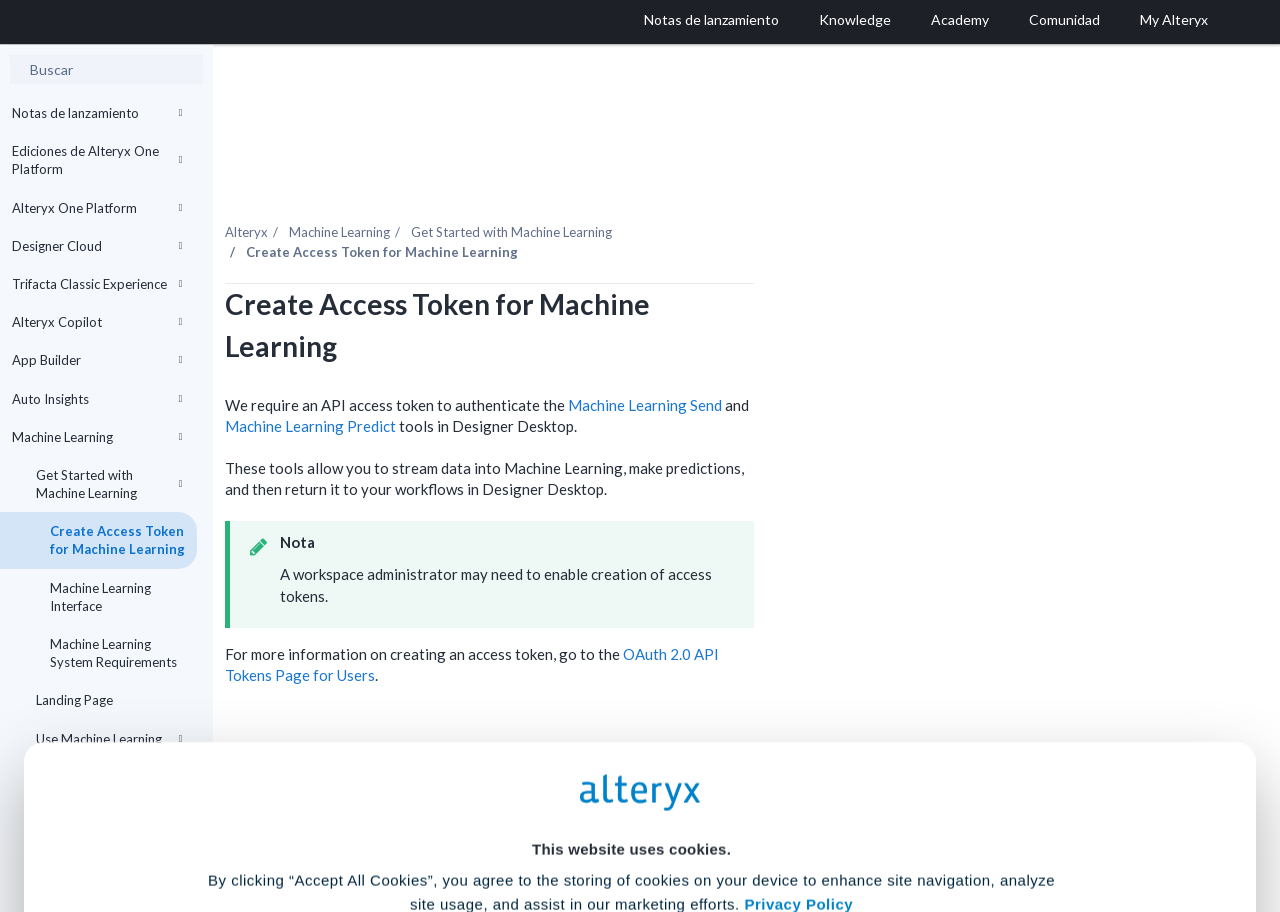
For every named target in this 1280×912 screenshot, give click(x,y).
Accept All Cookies (488, 823)
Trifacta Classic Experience (97, 284)
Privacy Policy (798, 709)
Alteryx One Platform (97, 208)
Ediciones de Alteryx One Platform (97, 160)
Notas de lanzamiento (97, 113)
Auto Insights (97, 399)
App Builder (97, 360)
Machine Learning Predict (476, 383)
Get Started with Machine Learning (109, 484)
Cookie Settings (631, 764)
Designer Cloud (97, 246)
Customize (793, 823)
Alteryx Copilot (97, 322)
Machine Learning (97, 437)
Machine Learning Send (811, 362)
